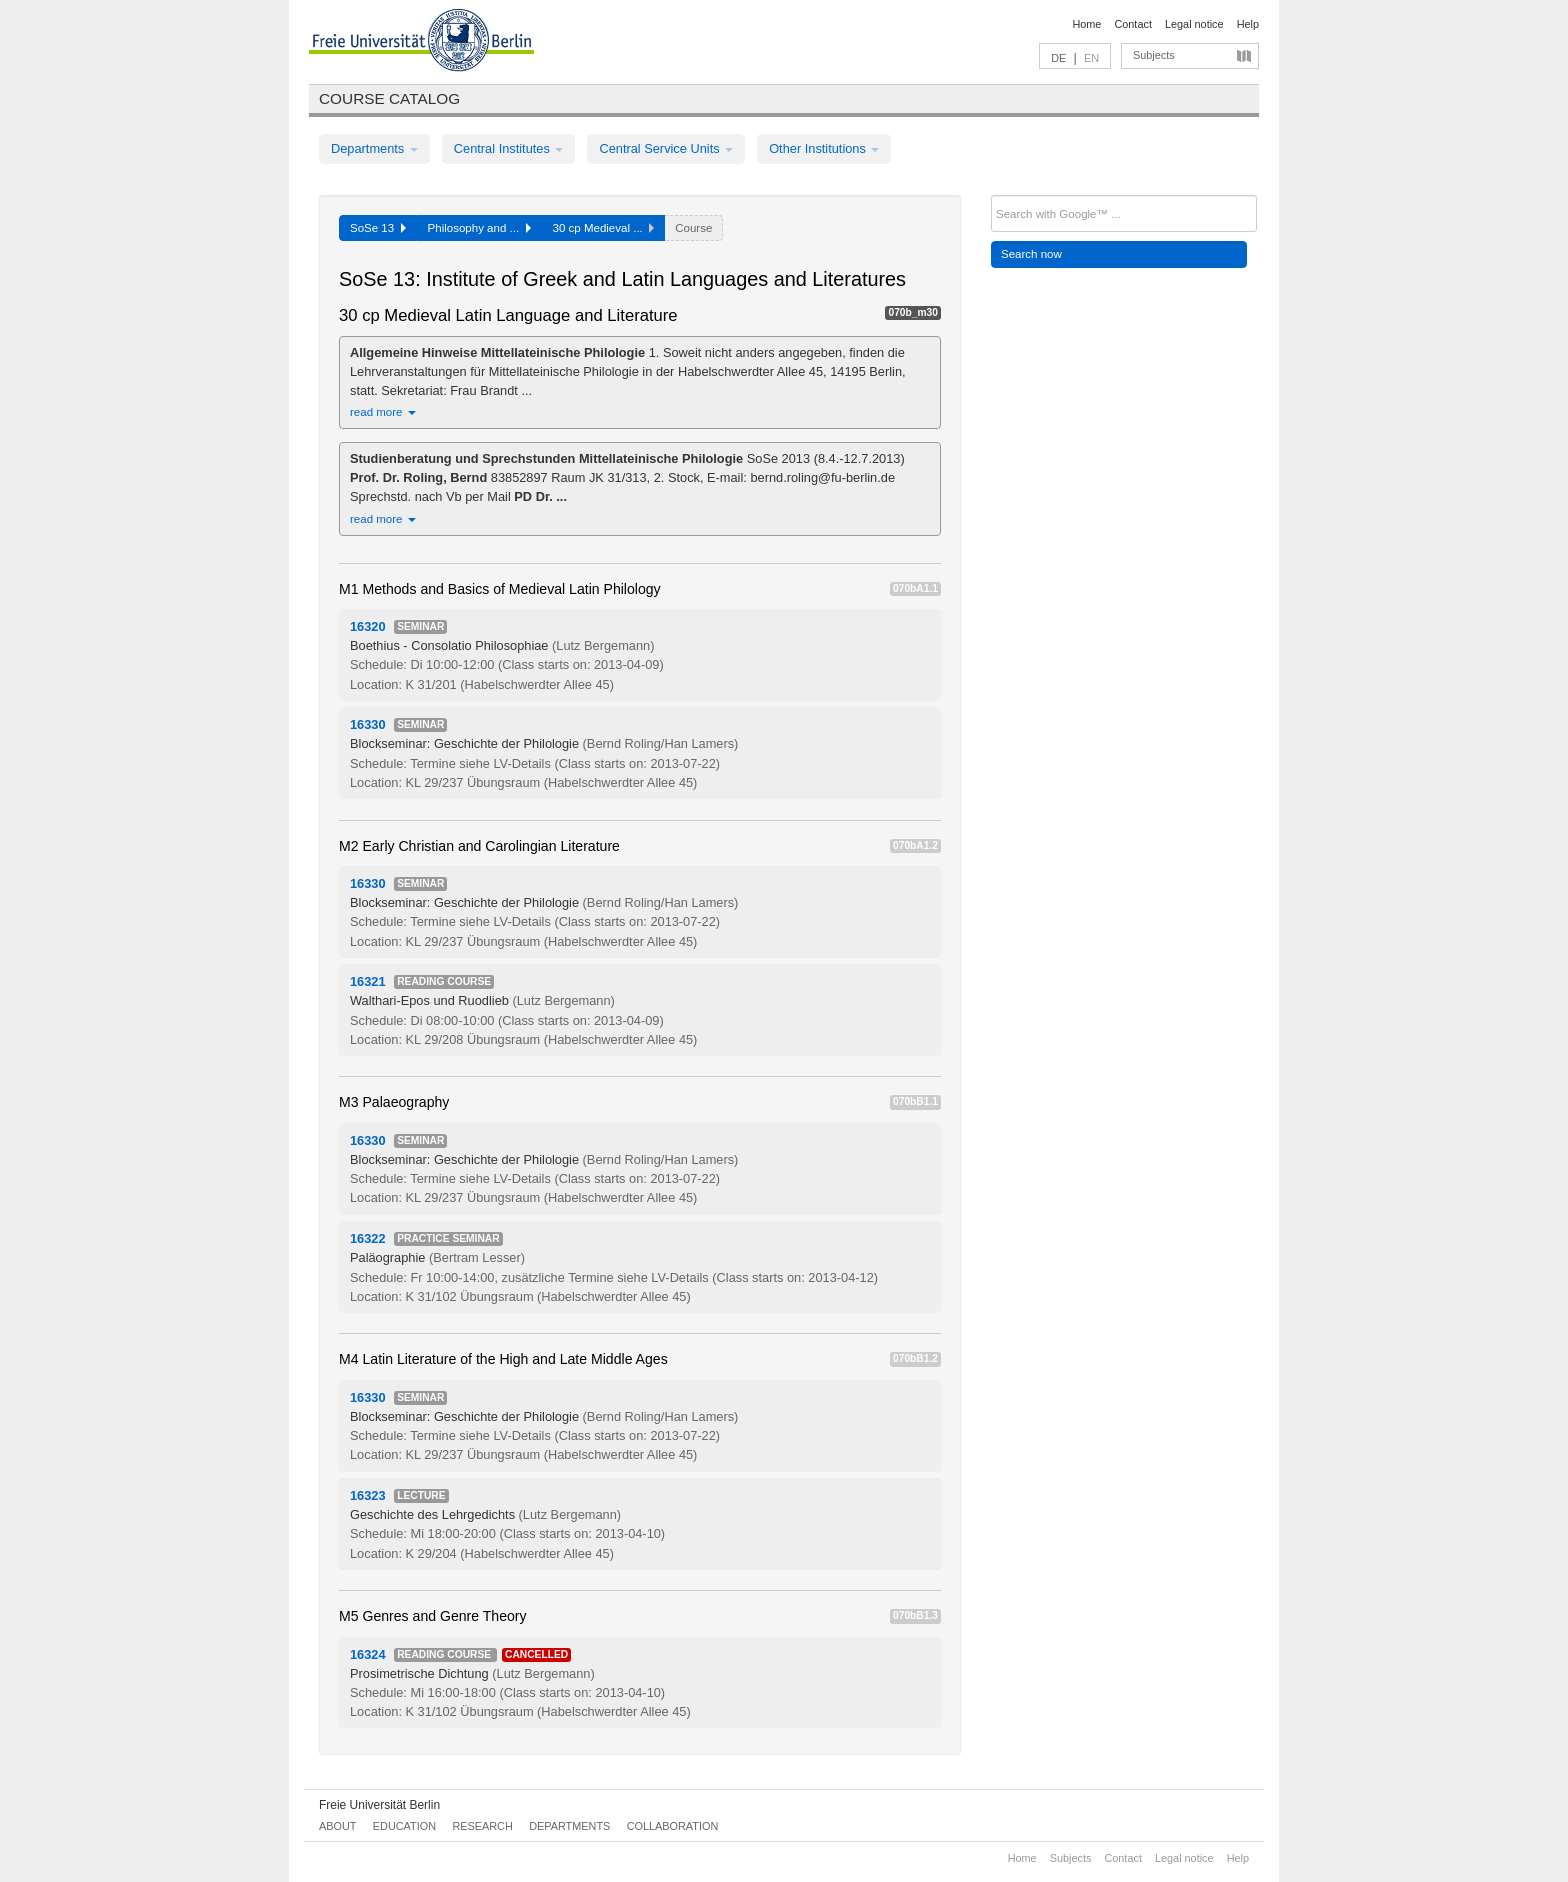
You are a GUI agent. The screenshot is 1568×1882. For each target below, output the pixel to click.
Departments (374, 148)
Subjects (1154, 55)
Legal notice (1194, 24)
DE (1058, 58)
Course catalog (389, 98)
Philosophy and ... (479, 228)
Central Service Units (666, 148)
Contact (1132, 24)
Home (1086, 24)
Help (1248, 24)
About (337, 1826)
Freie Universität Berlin (379, 1805)
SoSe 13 (378, 228)
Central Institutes (509, 148)
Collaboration (673, 1826)
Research (482, 1826)
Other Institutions (824, 148)
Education (404, 1826)
